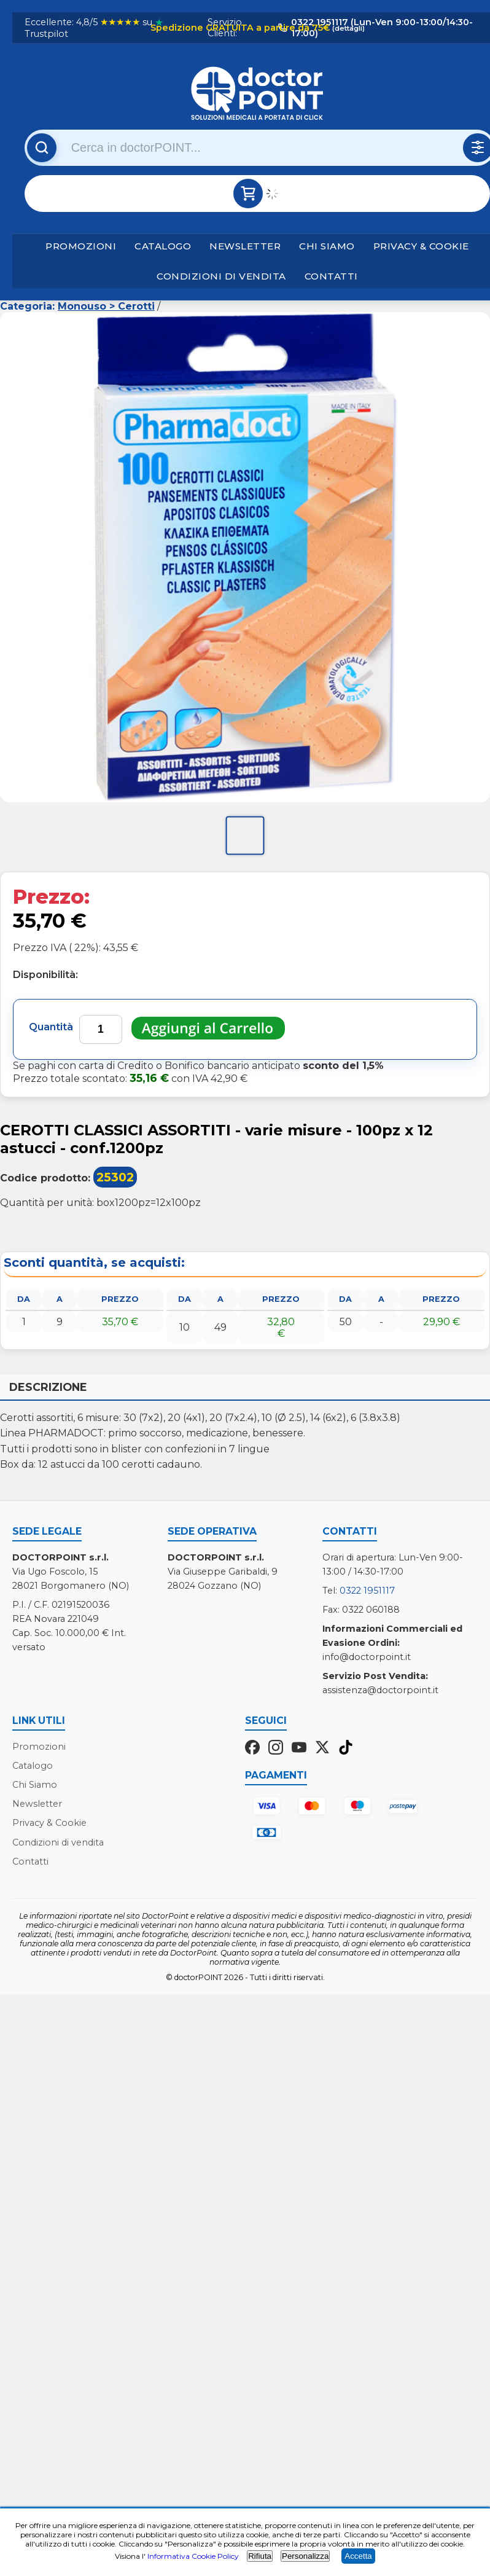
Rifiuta (259, 2556)
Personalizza (305, 2556)
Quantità (51, 1027)
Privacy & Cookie (421, 246)
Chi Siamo (327, 246)
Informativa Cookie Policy (193, 2556)
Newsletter (245, 246)
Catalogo (162, 246)
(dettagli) (347, 28)
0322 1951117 (367, 1590)
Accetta (357, 2556)
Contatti (331, 276)
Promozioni (80, 246)
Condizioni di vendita (221, 276)
